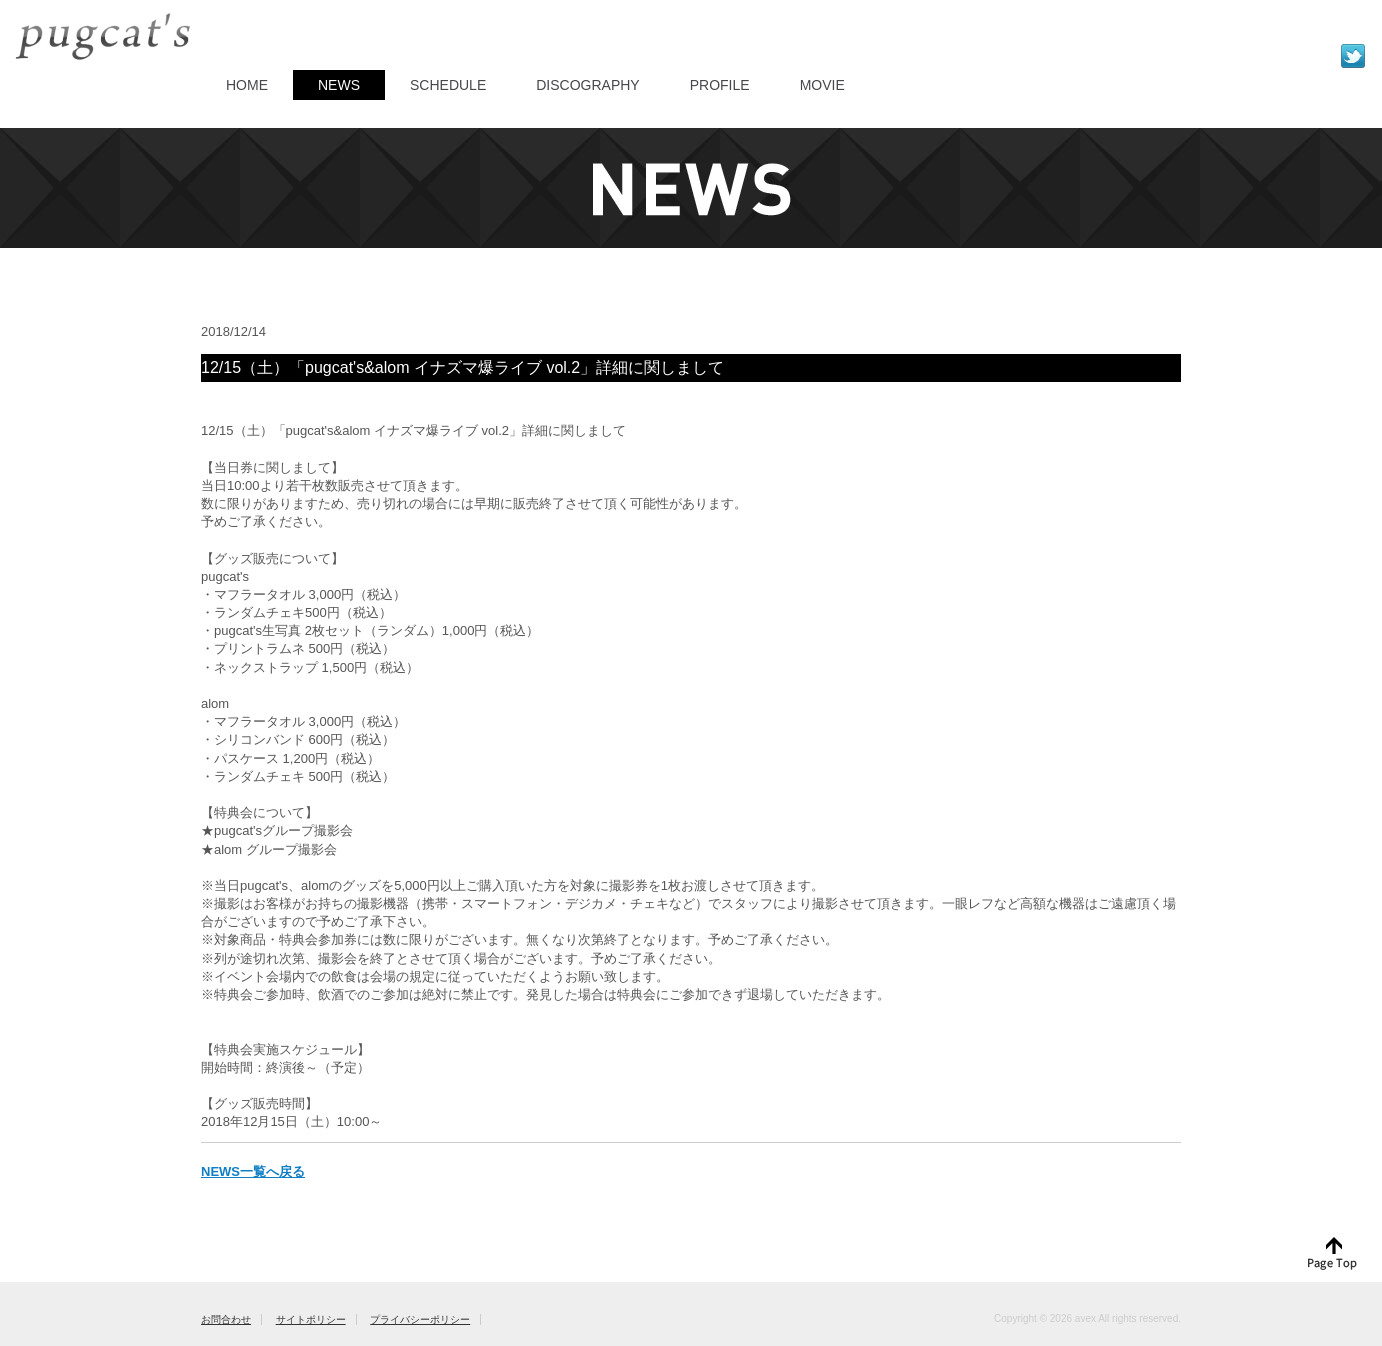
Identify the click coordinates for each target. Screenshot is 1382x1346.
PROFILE (720, 85)
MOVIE (822, 85)
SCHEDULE (448, 85)
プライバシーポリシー (420, 1319)
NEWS (339, 85)
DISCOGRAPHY (587, 85)
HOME (247, 85)
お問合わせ (226, 1319)
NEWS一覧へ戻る (253, 1171)
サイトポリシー (311, 1319)
